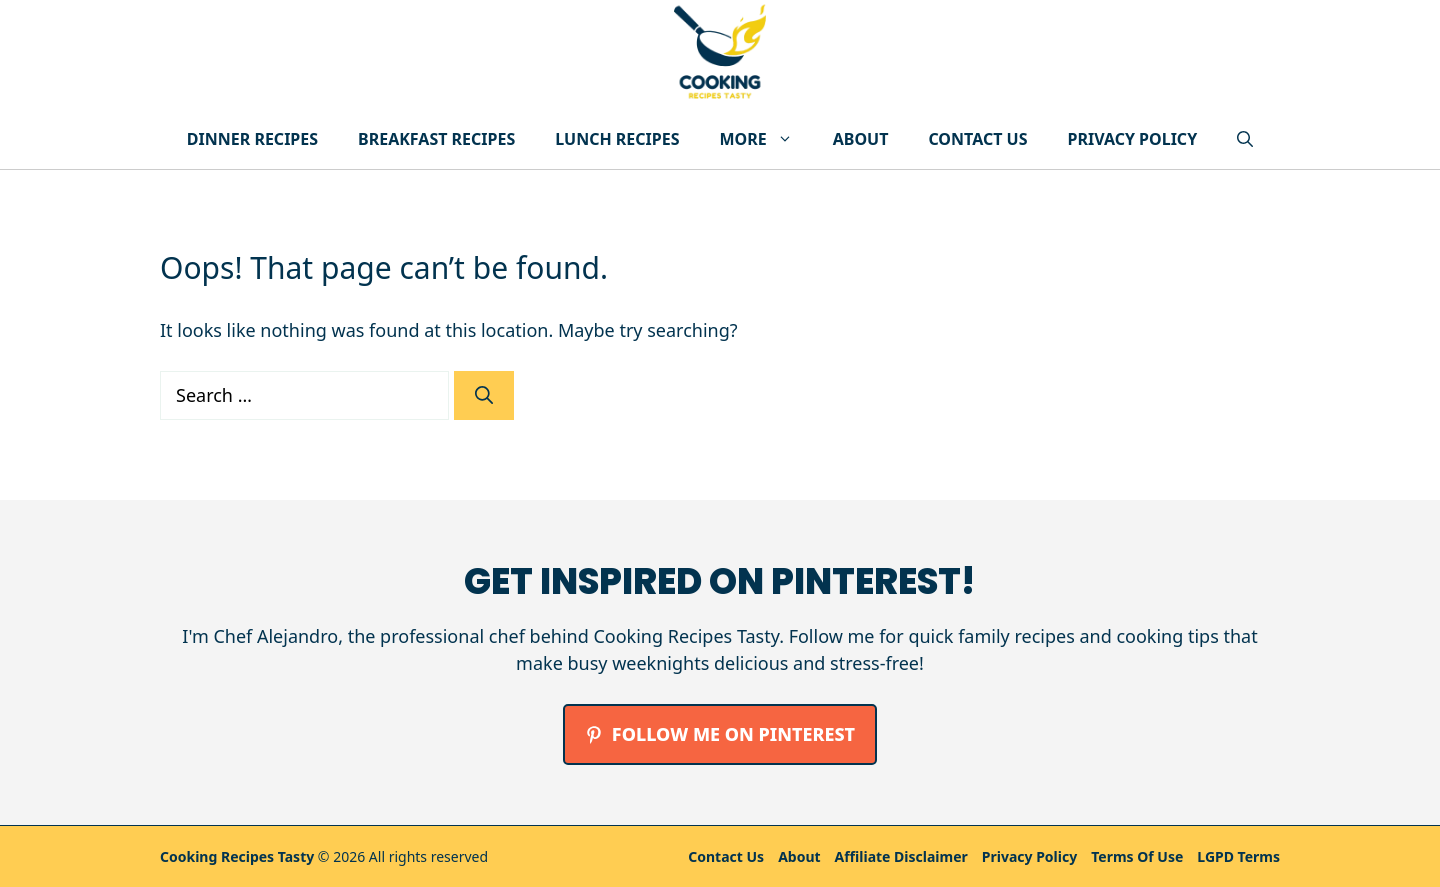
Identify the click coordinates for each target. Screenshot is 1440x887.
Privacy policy (1029, 856)
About (861, 139)
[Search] (484, 395)
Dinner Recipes (252, 139)
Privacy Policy (1132, 139)
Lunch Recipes (617, 139)
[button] (1245, 139)
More (766, 139)
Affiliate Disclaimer (901, 856)
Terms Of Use (1137, 856)
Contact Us (977, 139)
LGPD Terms (1238, 856)
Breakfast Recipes (436, 139)
